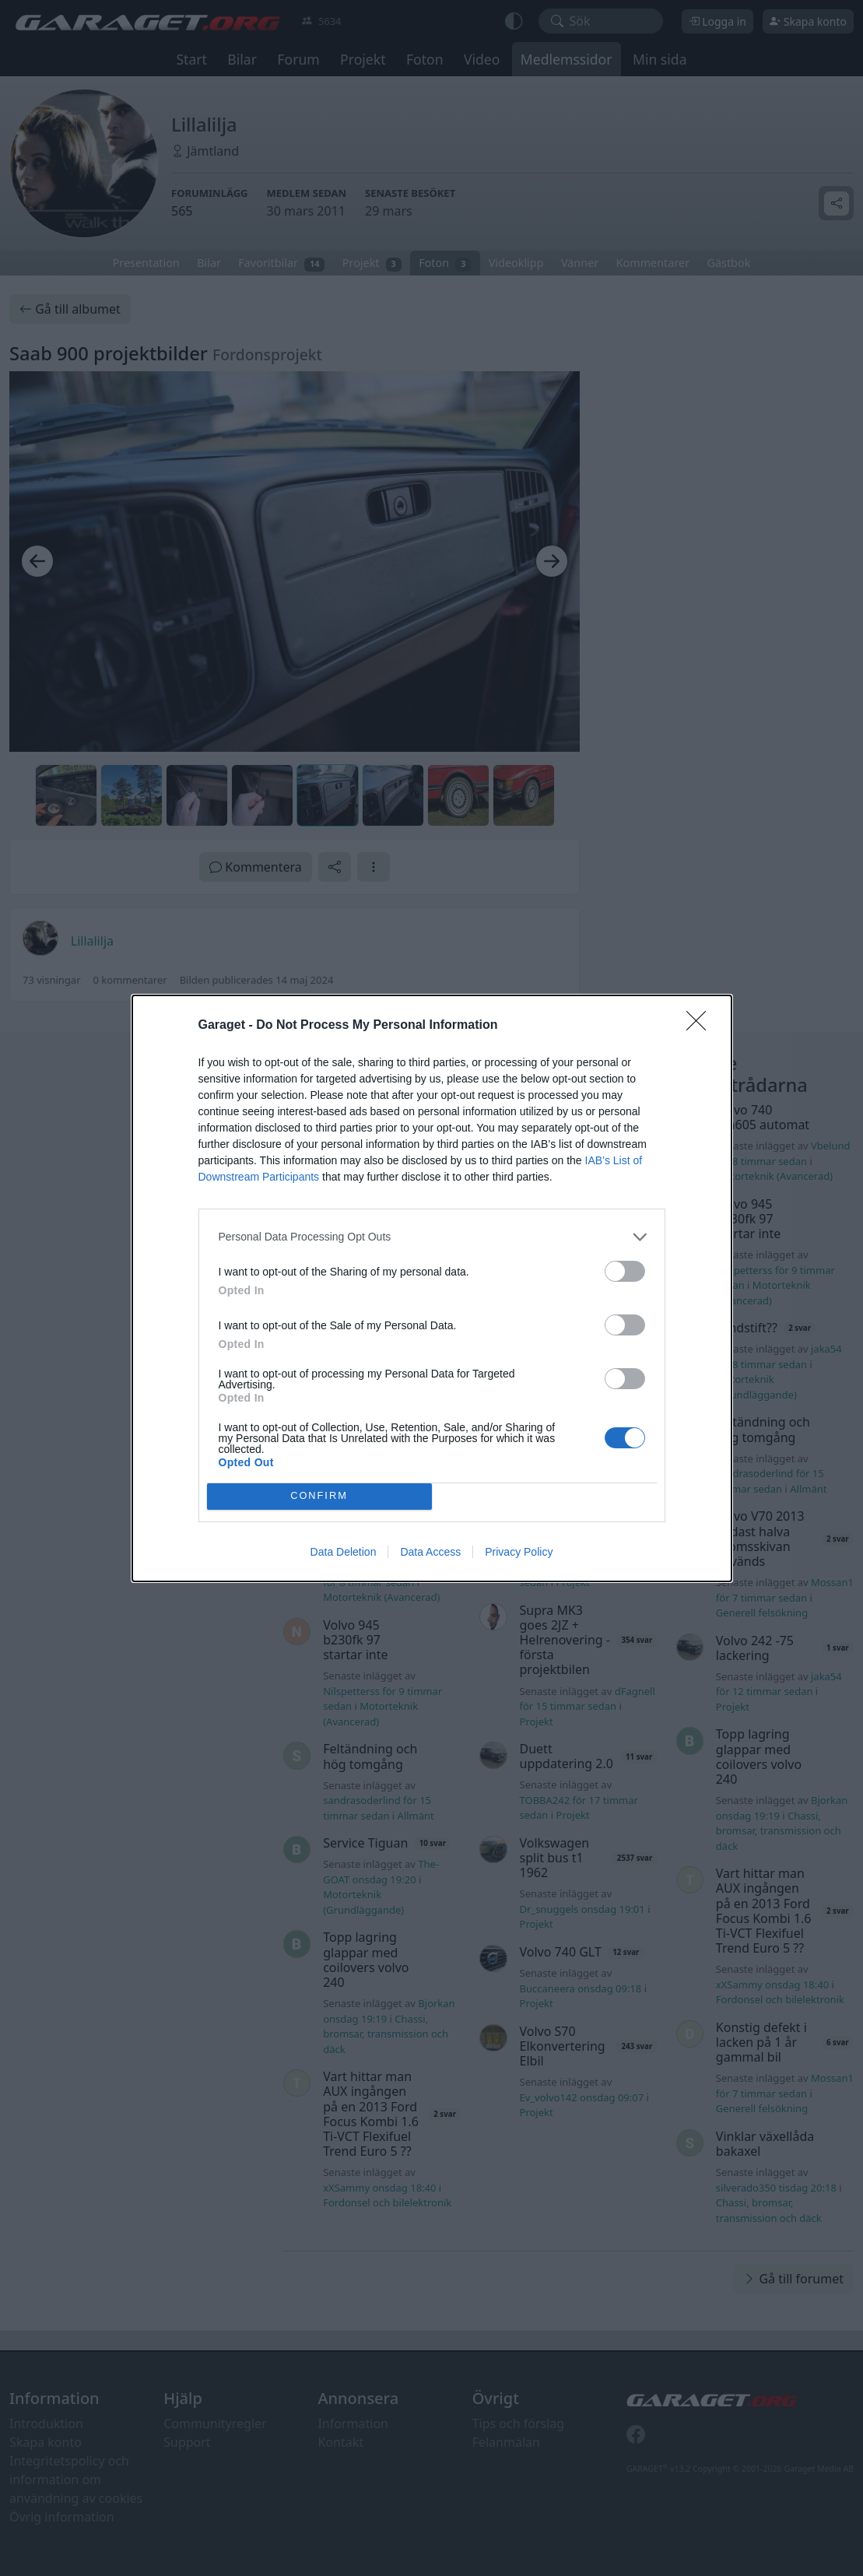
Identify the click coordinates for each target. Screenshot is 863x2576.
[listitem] (432, 1237)
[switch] (625, 1271)
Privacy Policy (519, 1552)
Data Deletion (343, 1552)
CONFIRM (319, 1496)
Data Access (430, 1552)
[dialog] (431, 1288)
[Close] (701, 1026)
